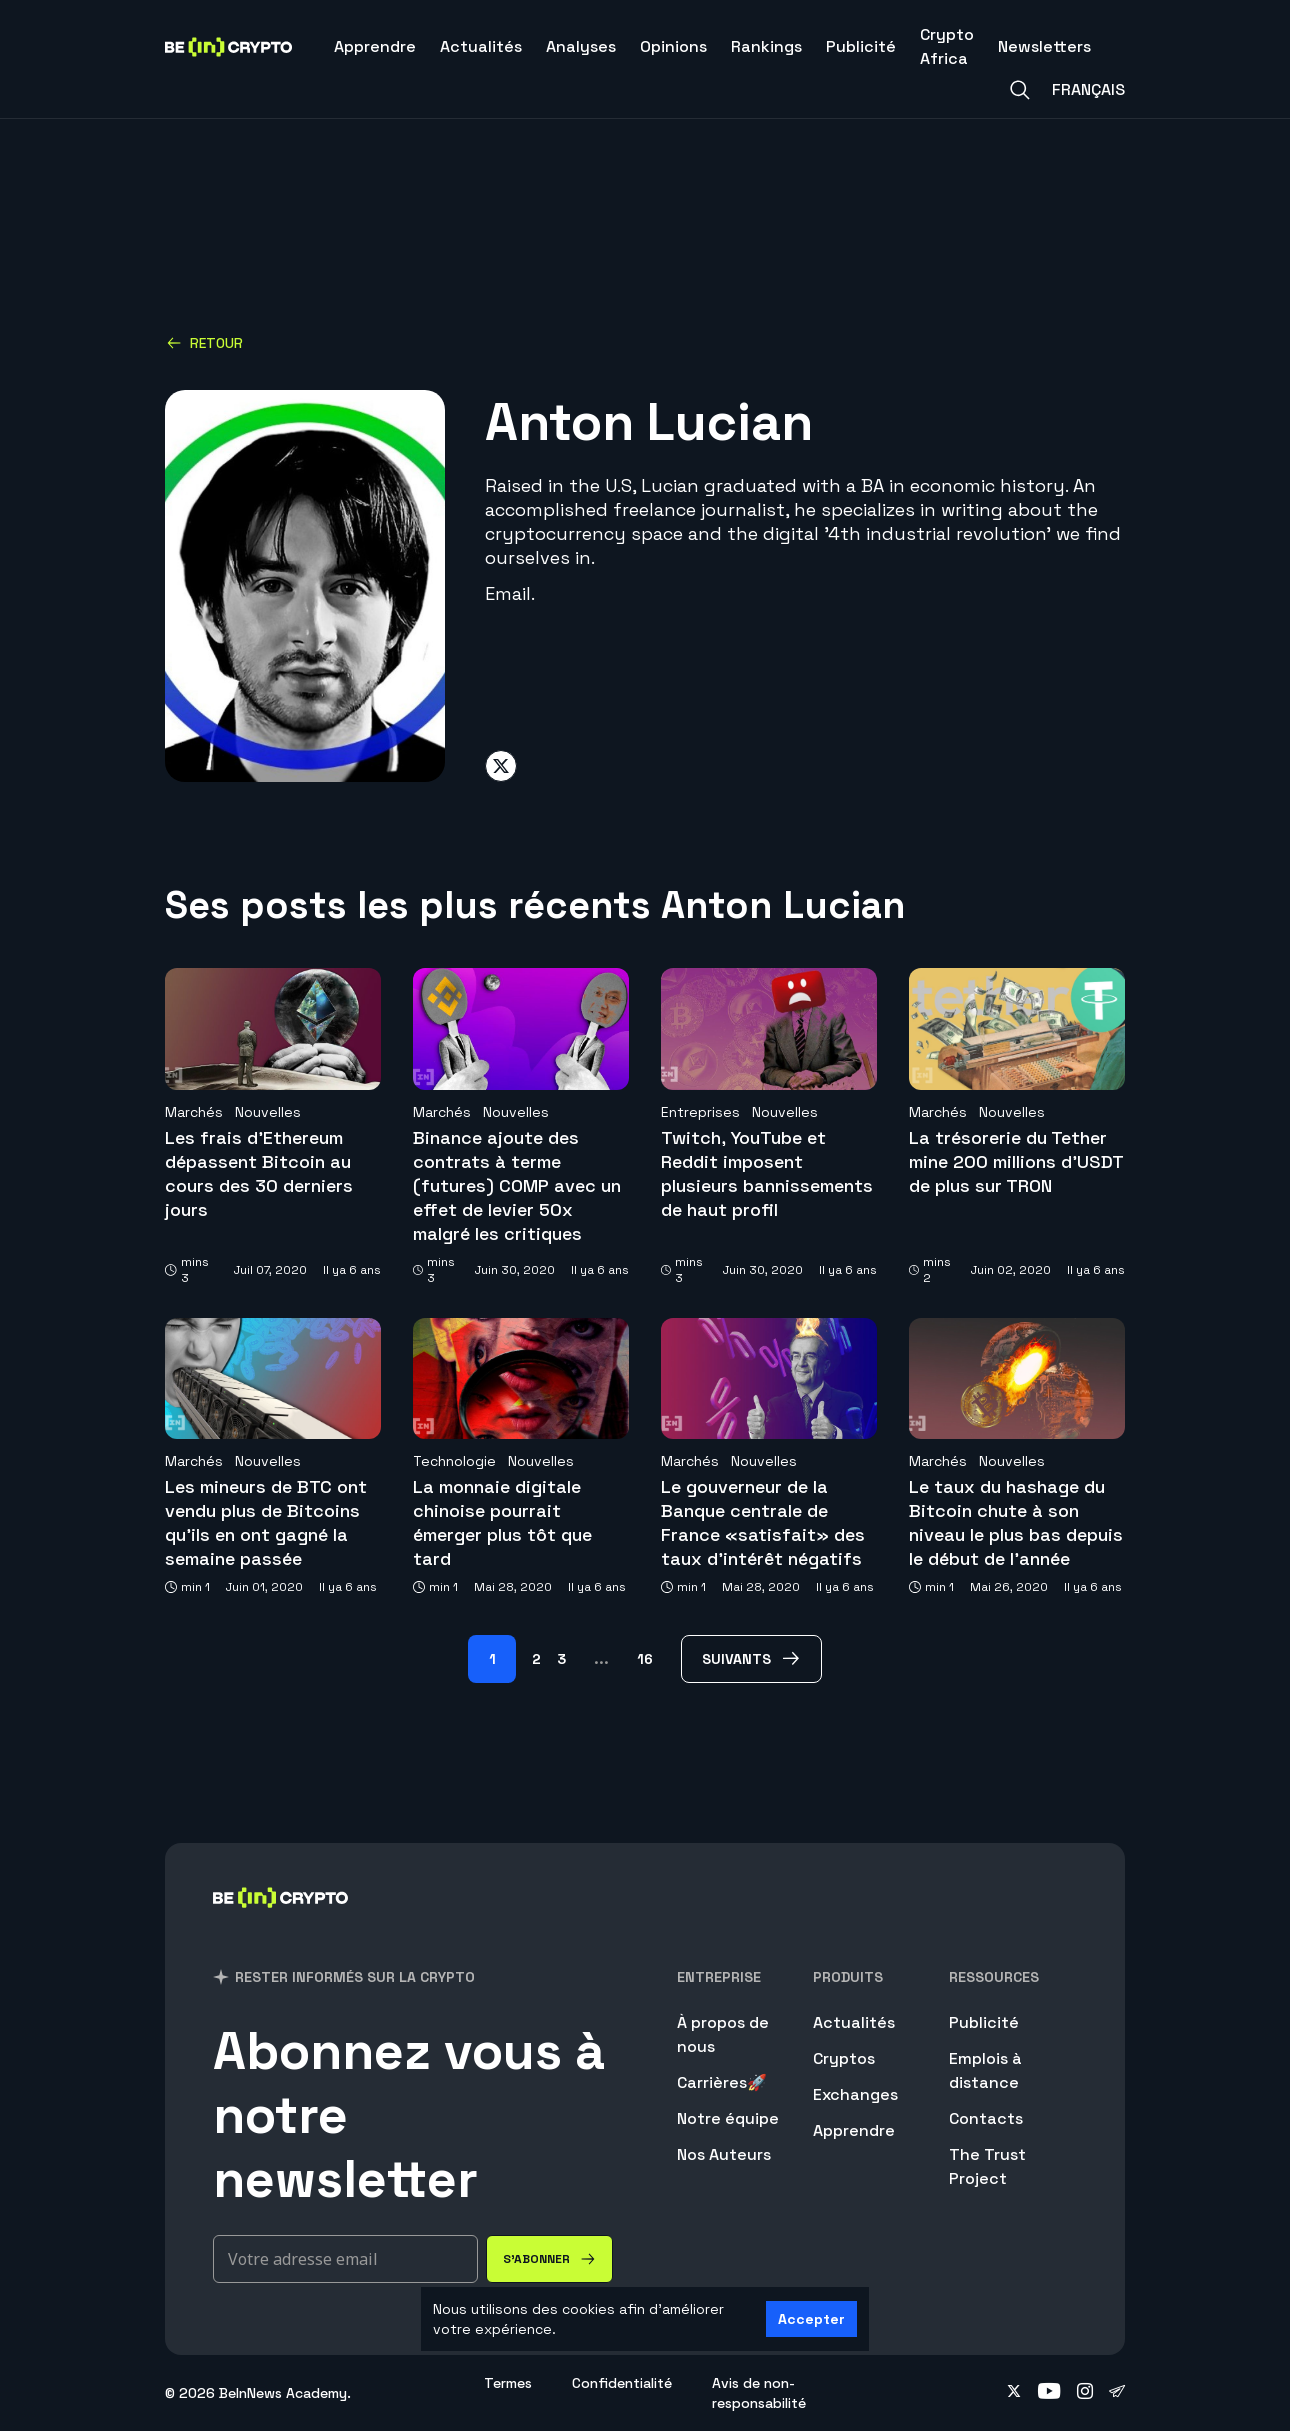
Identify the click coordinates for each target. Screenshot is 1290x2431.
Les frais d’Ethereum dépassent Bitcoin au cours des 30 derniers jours (259, 1173)
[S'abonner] (549, 2259)
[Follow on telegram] (1117, 2393)
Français (1088, 89)
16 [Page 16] (645, 1659)
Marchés (194, 1112)
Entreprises (700, 1112)
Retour (204, 343)
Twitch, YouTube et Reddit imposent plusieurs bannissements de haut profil (767, 1173)
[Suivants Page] (751, 1659)
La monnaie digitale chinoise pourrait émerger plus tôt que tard (502, 1522)
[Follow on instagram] (1085, 2393)
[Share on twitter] (501, 766)
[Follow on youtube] (1049, 2393)
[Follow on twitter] (1014, 2393)
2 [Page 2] (536, 1659)
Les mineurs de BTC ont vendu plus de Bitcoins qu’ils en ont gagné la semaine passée (266, 1522)
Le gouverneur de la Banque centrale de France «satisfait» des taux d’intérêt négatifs (763, 1522)
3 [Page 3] (561, 1659)
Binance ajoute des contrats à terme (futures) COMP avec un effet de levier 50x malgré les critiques (517, 1185)
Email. (510, 593)
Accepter (811, 2319)
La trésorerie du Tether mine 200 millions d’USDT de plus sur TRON (1016, 1161)
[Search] (1020, 90)
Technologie (454, 1461)
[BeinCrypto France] (281, 1923)
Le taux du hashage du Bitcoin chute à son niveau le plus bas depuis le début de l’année (1016, 1522)
